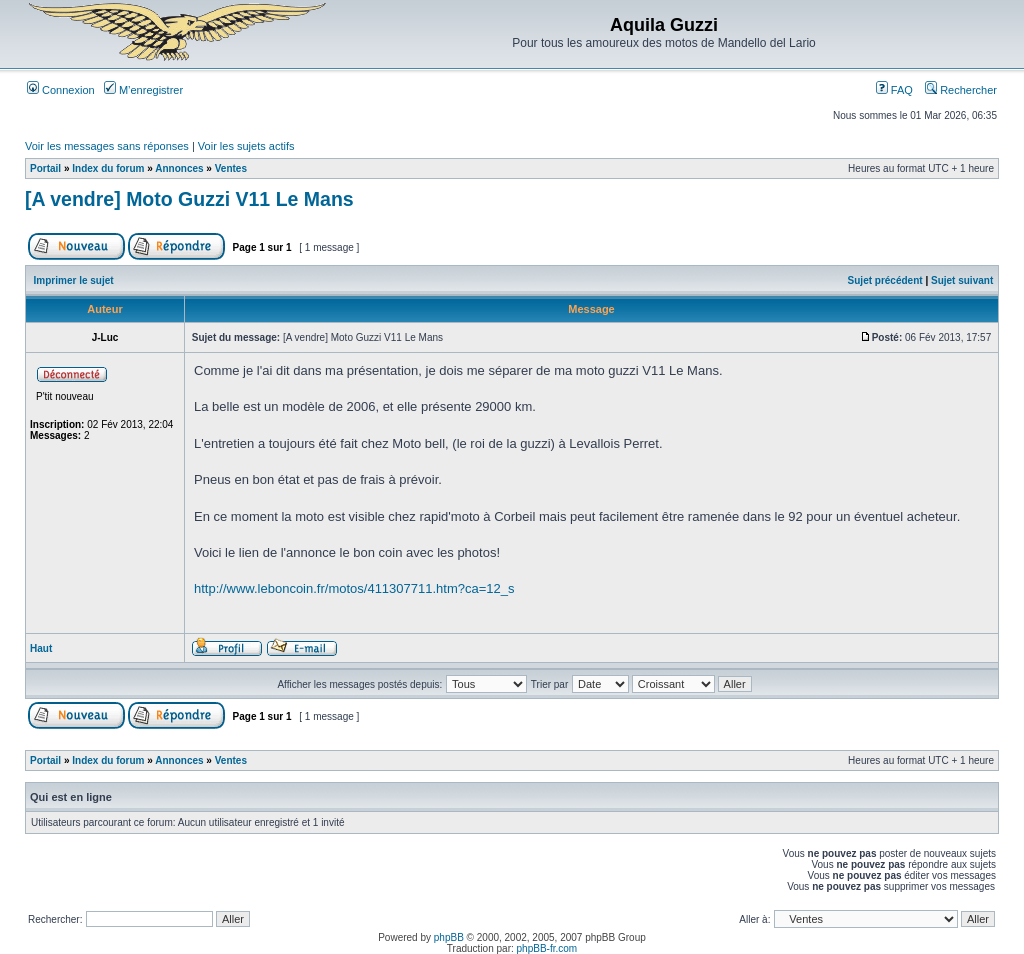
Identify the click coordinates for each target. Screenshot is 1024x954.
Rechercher (961, 90)
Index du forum (108, 168)
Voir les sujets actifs (246, 146)
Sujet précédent (885, 280)
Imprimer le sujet (74, 280)
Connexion (61, 90)
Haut (41, 648)
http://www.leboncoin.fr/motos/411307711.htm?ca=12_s (354, 588)
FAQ (894, 90)
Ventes (231, 168)
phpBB (449, 937)
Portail (45, 168)
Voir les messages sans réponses (107, 146)
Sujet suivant (962, 280)
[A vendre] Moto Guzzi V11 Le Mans (189, 199)
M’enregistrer (143, 90)
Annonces (179, 168)
